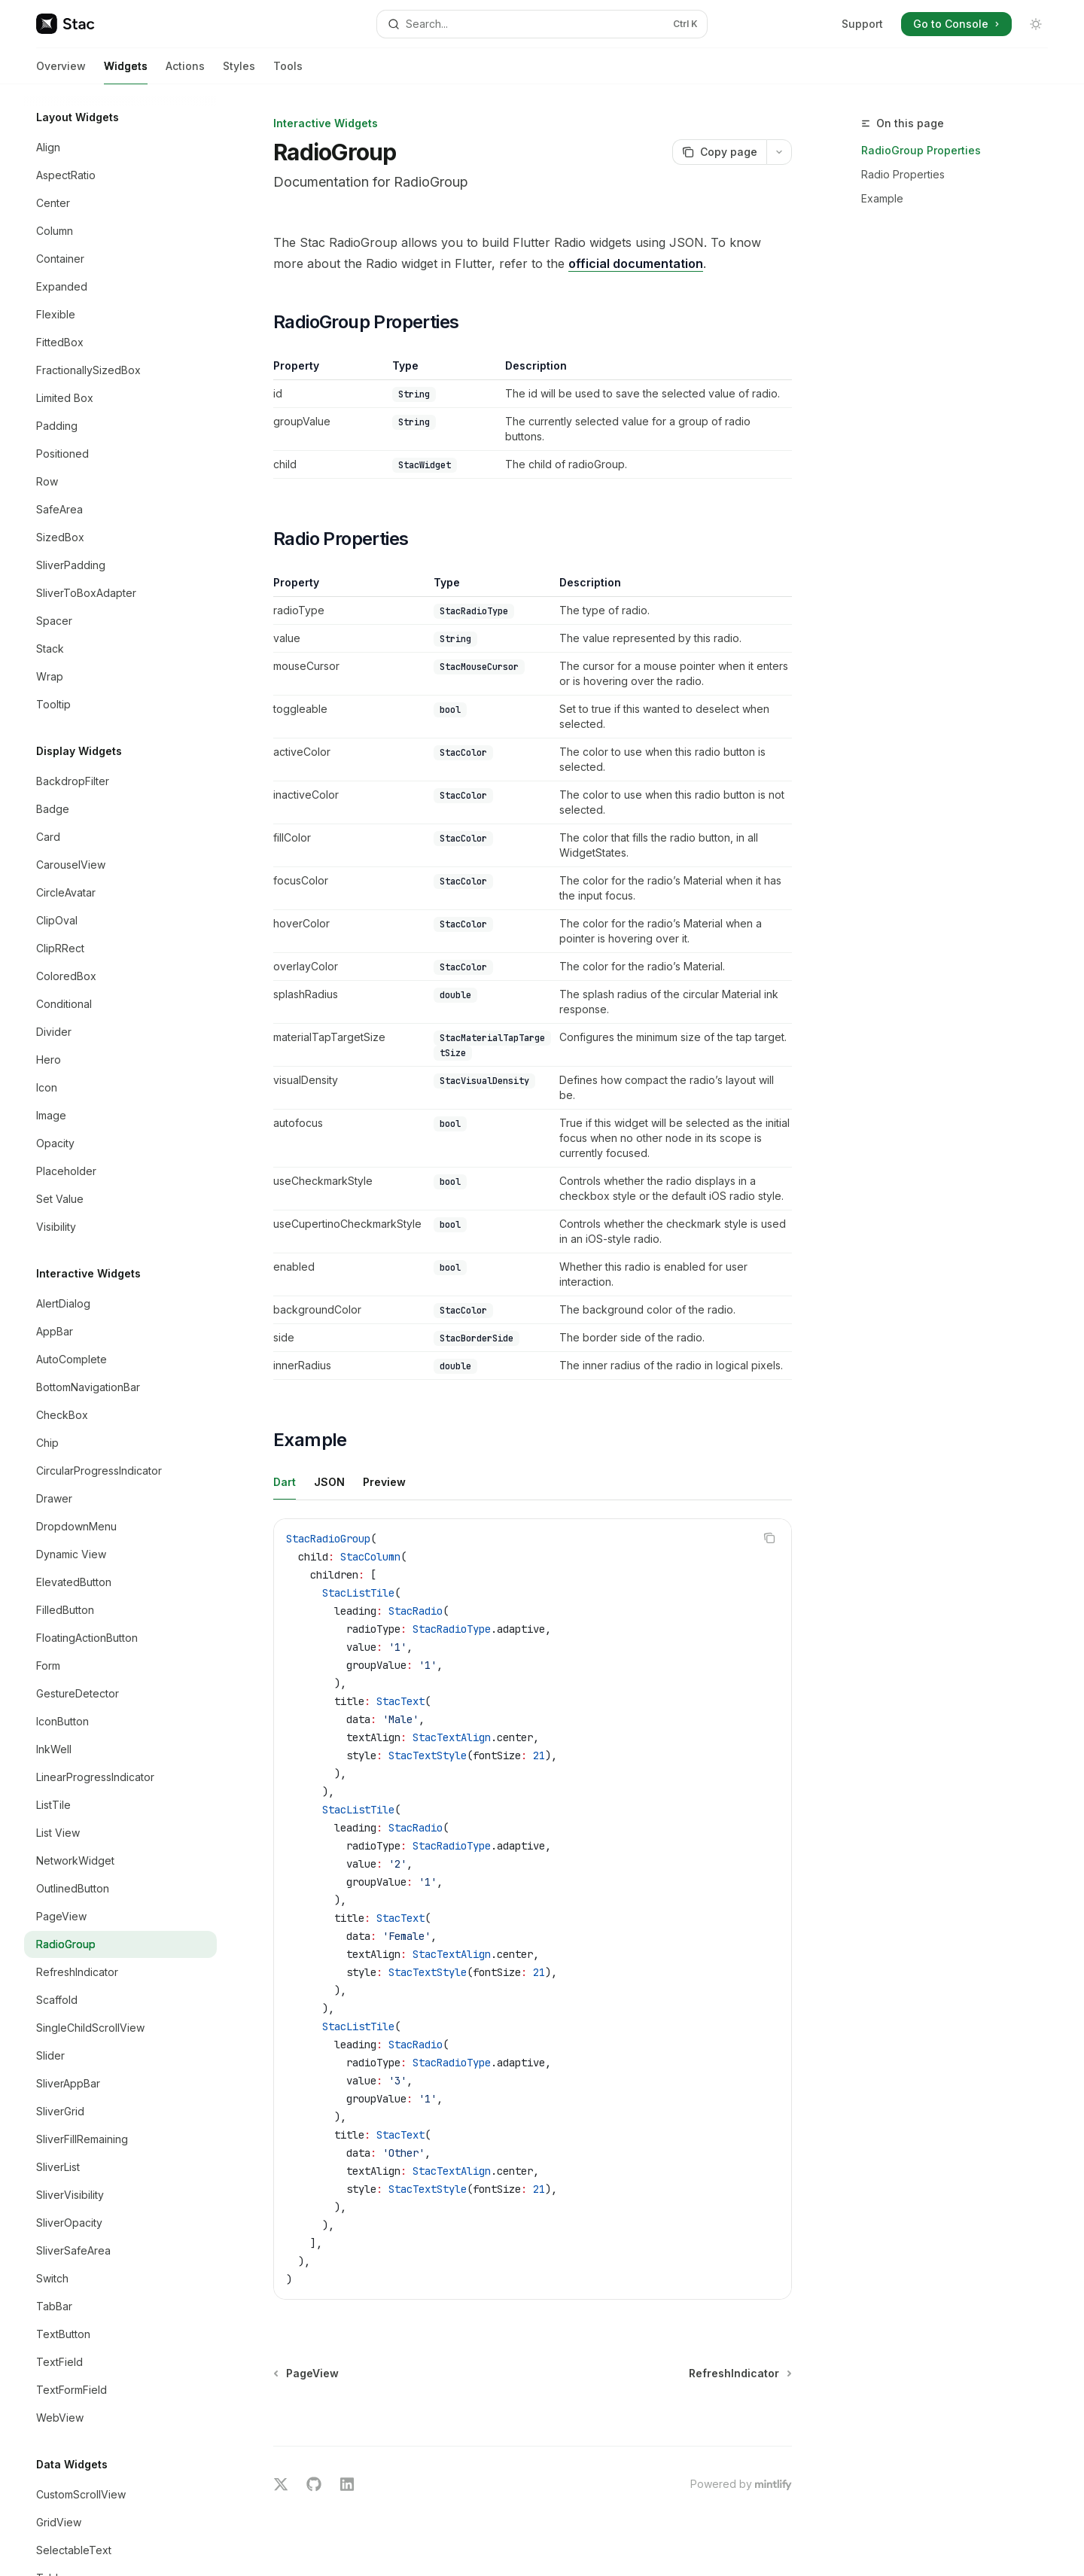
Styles (239, 71)
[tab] (284, 1481)
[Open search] (541, 24)
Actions (185, 71)
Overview (61, 71)
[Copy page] (719, 152)
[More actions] (779, 152)
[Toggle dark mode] (1036, 24)
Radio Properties (903, 174)
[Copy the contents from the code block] (769, 1538)
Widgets (126, 71)
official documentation (635, 263)
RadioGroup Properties (921, 150)
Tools (288, 71)
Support (862, 23)
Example (882, 198)
